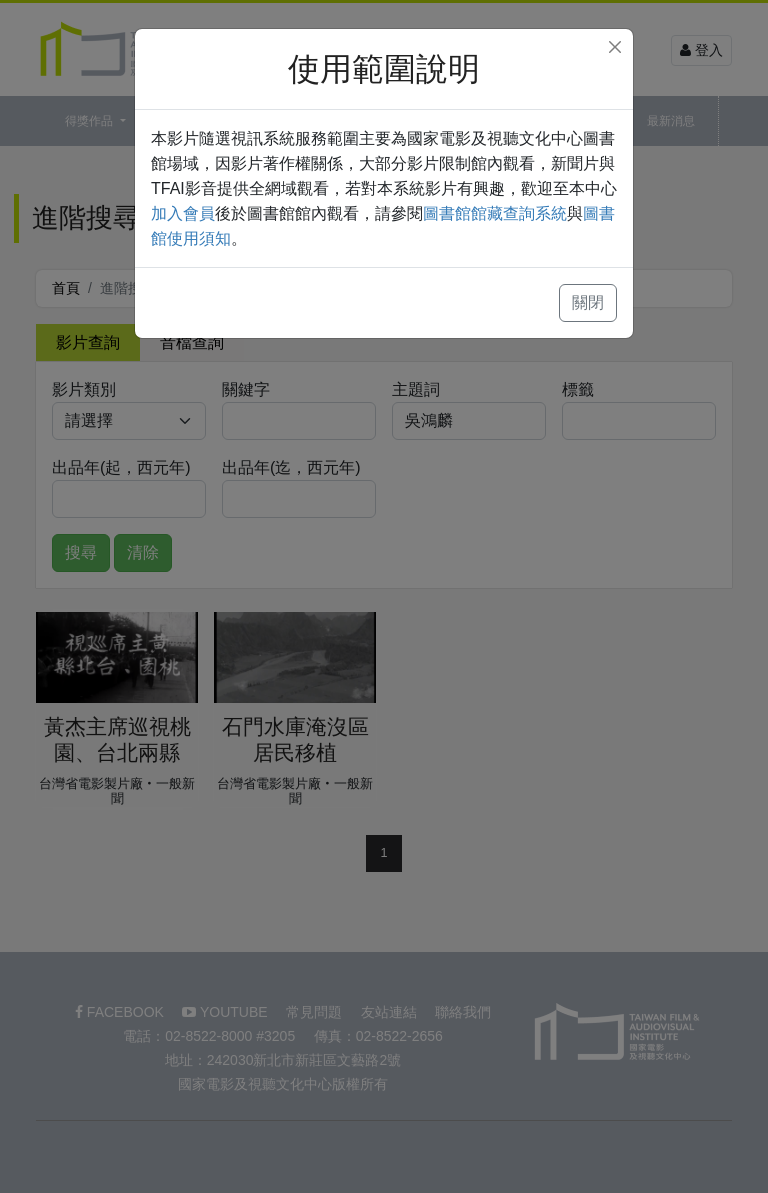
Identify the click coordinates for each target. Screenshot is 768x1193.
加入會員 (183, 213)
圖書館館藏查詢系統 (495, 213)
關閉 (588, 302)
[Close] (615, 47)
